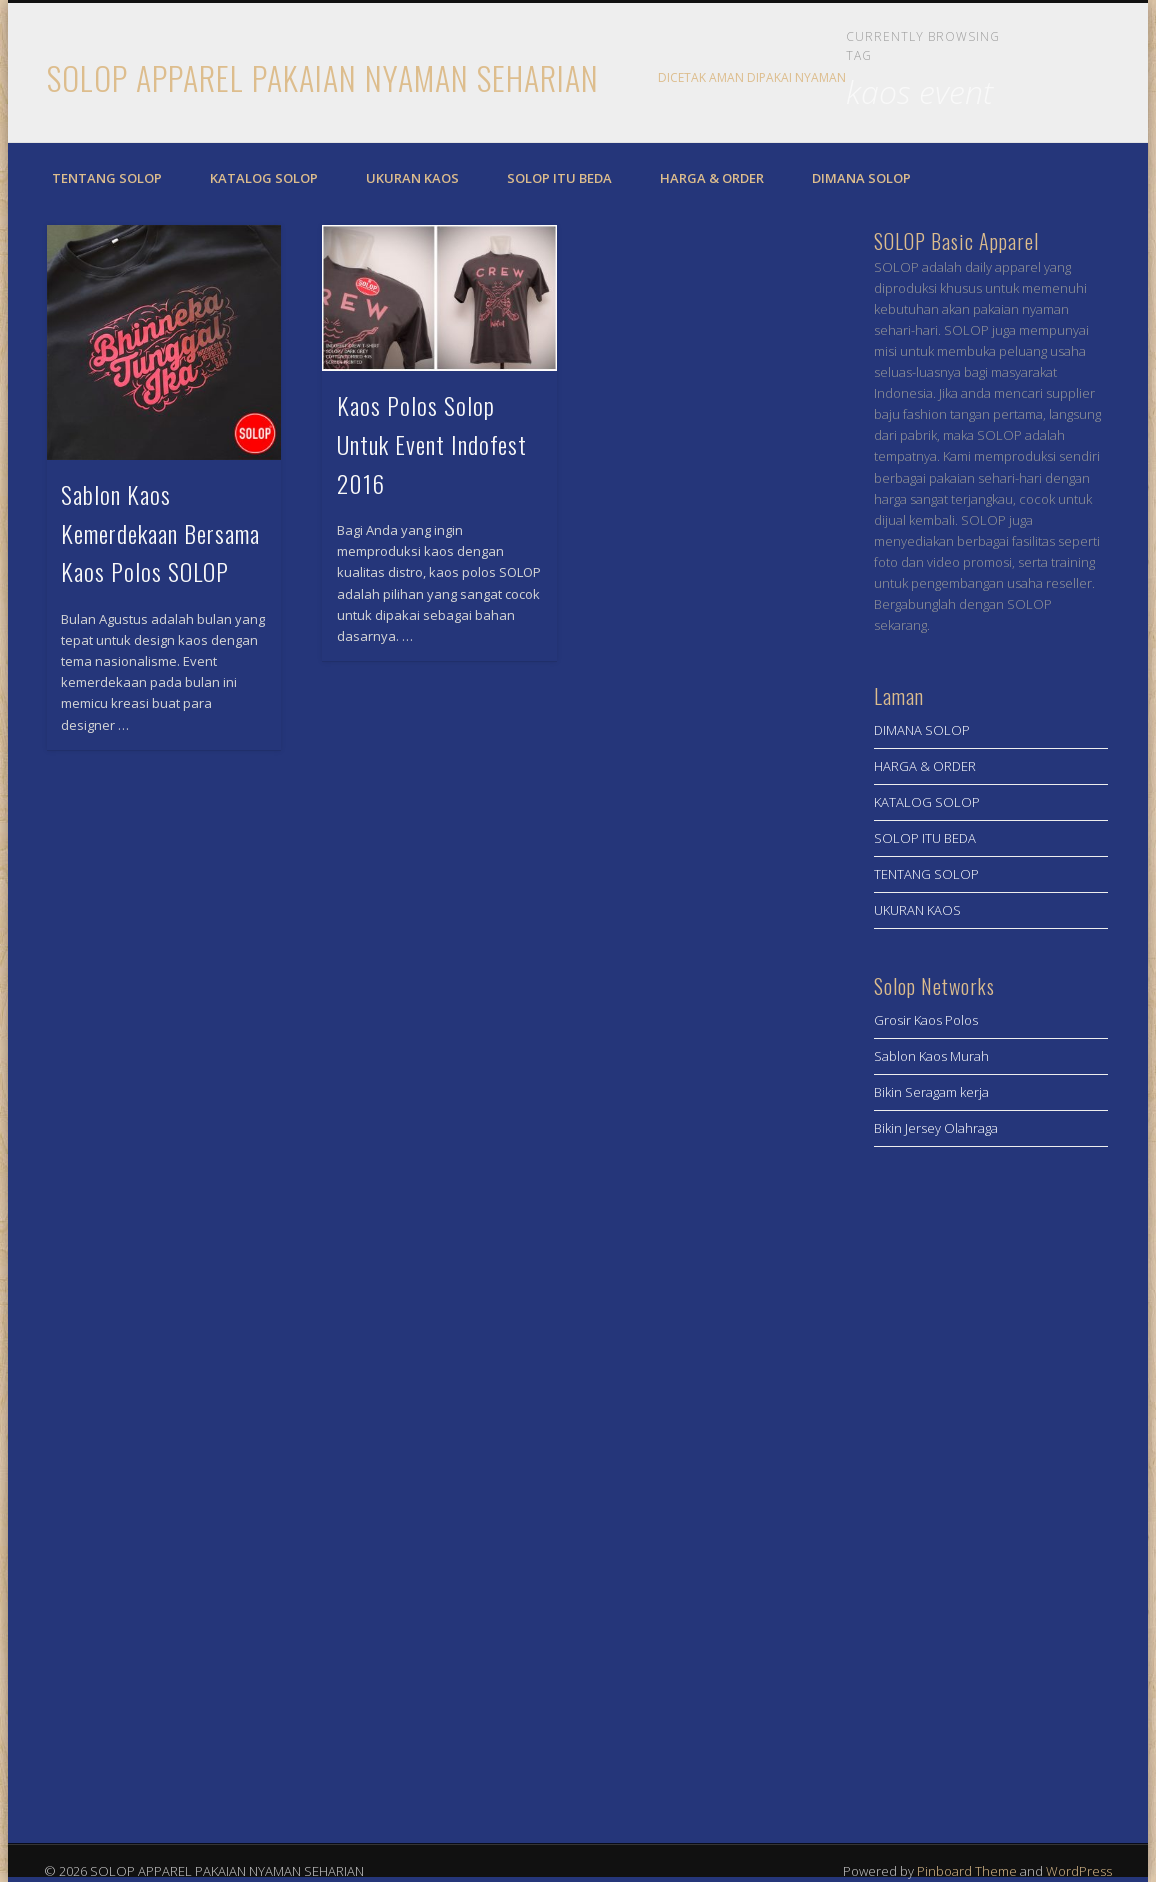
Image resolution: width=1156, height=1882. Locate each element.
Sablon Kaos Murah (931, 1056)
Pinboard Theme (967, 1871)
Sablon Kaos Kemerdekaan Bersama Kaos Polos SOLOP (160, 533)
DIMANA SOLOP (861, 178)
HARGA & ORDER (712, 178)
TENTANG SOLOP (107, 178)
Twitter (1084, 79)
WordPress (1079, 1871)
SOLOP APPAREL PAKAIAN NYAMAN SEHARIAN (323, 77)
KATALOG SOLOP (264, 178)
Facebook (1043, 79)
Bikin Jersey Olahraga (936, 1128)
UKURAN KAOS (412, 178)
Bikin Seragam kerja (931, 1092)
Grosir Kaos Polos (926, 1020)
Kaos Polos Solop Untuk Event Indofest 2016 (432, 444)
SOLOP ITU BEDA (559, 178)
